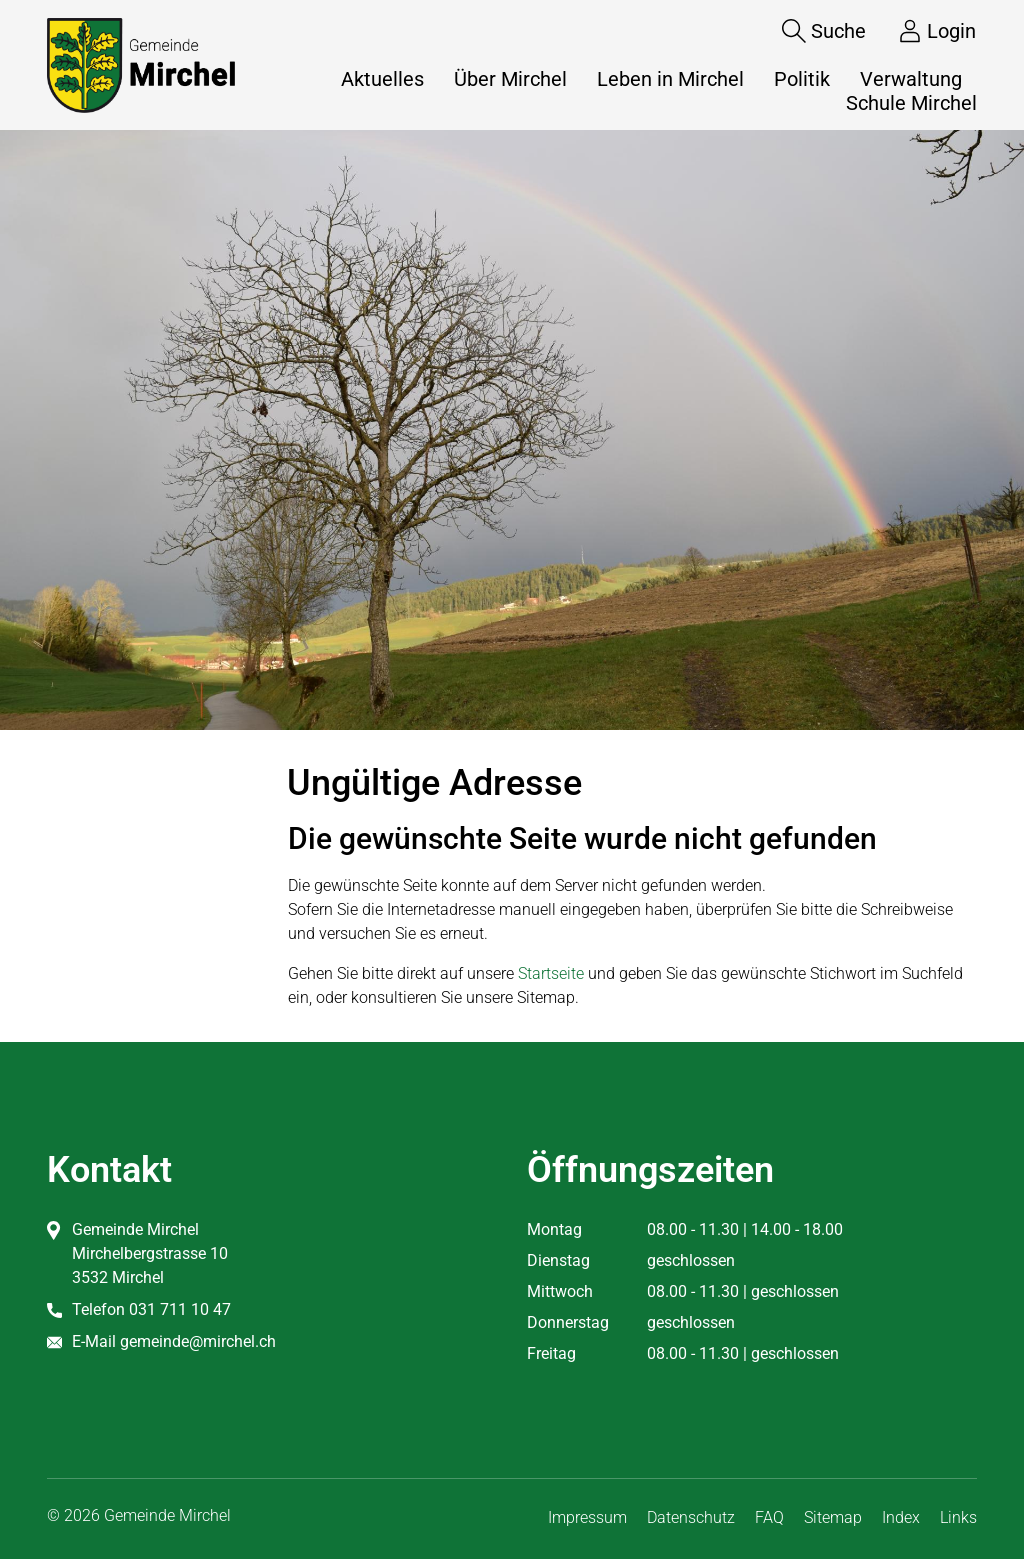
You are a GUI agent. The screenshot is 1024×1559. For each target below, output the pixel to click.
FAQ (769, 1517)
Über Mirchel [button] (510, 79)
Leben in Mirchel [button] (670, 79)
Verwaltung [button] (911, 79)
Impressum (587, 1517)
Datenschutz (691, 1517)
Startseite (551, 973)
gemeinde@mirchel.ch (198, 1341)
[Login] (922, 31)
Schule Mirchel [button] (911, 103)
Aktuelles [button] (382, 79)
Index (901, 1517)
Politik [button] (802, 79)
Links (958, 1517)
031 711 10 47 (180, 1309)
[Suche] (809, 31)
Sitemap (833, 1517)
